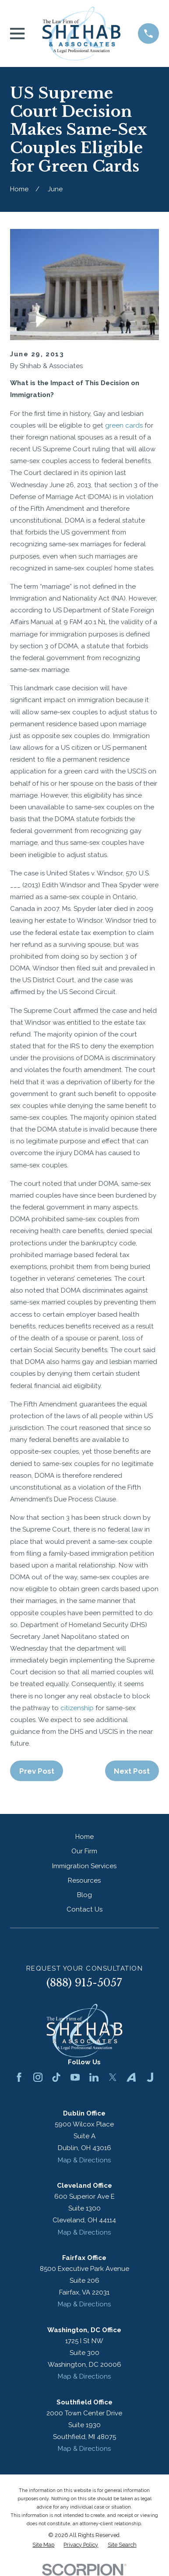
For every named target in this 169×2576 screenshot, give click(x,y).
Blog (84, 1895)
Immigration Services (84, 1866)
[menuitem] (43, 2545)
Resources (84, 1880)
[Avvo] (131, 2077)
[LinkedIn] (94, 2077)
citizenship (77, 1708)
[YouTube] (75, 2077)
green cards (124, 425)
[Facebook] (19, 2077)
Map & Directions (84, 2160)
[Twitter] (112, 2077)
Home (84, 1837)
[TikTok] (56, 2077)
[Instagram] (37, 2077)
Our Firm (84, 1851)
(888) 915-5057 (84, 1982)
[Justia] (150, 2077)
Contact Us (84, 1909)
